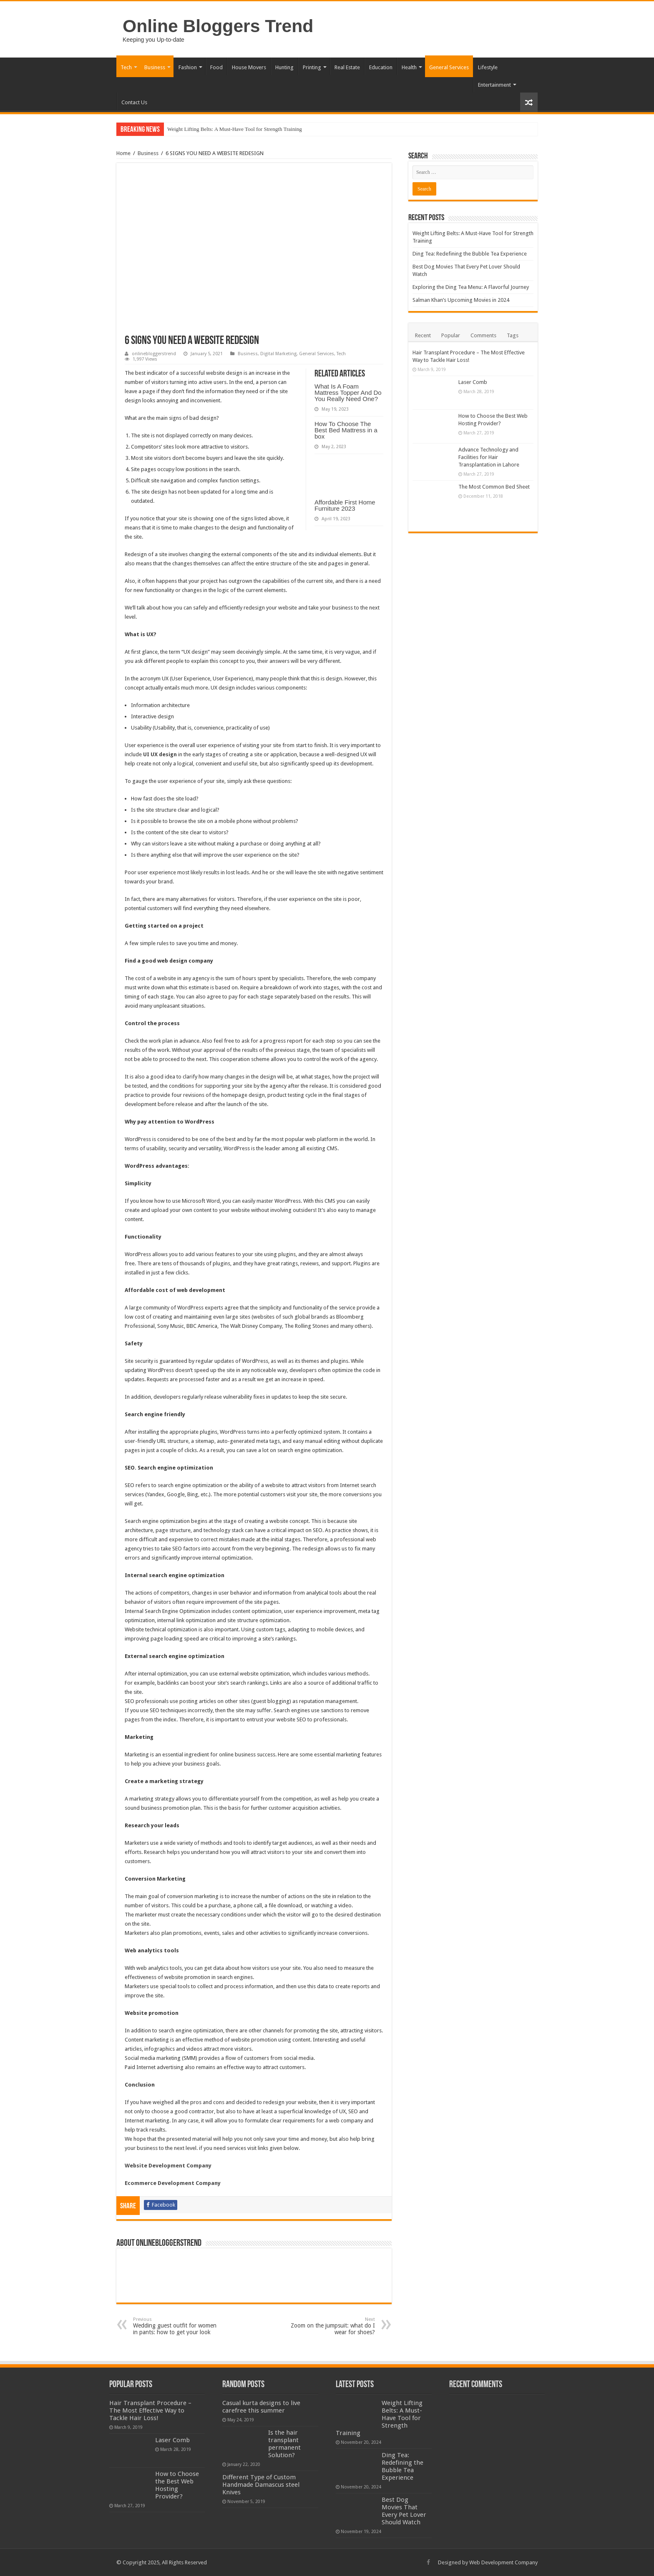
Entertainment (494, 85)
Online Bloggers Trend (218, 26)
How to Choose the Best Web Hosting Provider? (177, 2485)
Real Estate (347, 67)
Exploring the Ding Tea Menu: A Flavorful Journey (471, 287)
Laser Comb (472, 382)
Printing (312, 67)
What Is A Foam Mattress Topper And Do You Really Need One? (348, 392)
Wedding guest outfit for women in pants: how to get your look (176, 2326)
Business (154, 67)
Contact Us (134, 102)
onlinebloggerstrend (154, 353)
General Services (449, 67)
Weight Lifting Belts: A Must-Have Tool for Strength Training (234, 129)
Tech (126, 67)
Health (409, 67)
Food (216, 67)
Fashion (188, 67)
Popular (450, 335)
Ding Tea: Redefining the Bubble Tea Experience (470, 254)
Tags (512, 335)
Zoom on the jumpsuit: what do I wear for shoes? (332, 2326)
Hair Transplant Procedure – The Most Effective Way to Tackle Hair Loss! (150, 2410)
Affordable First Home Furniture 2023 (344, 505)
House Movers (249, 67)
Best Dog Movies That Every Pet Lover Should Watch (404, 2511)
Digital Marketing (278, 353)
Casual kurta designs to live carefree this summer (261, 2406)
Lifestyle (488, 67)
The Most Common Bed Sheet (494, 487)
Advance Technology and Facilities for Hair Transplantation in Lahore (488, 457)
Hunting (284, 67)
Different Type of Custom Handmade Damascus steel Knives (260, 2484)
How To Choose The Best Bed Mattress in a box (345, 430)
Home (123, 153)
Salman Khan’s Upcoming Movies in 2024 (461, 300)
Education (380, 67)
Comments (483, 335)
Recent (423, 335)
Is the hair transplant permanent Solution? (284, 2444)
